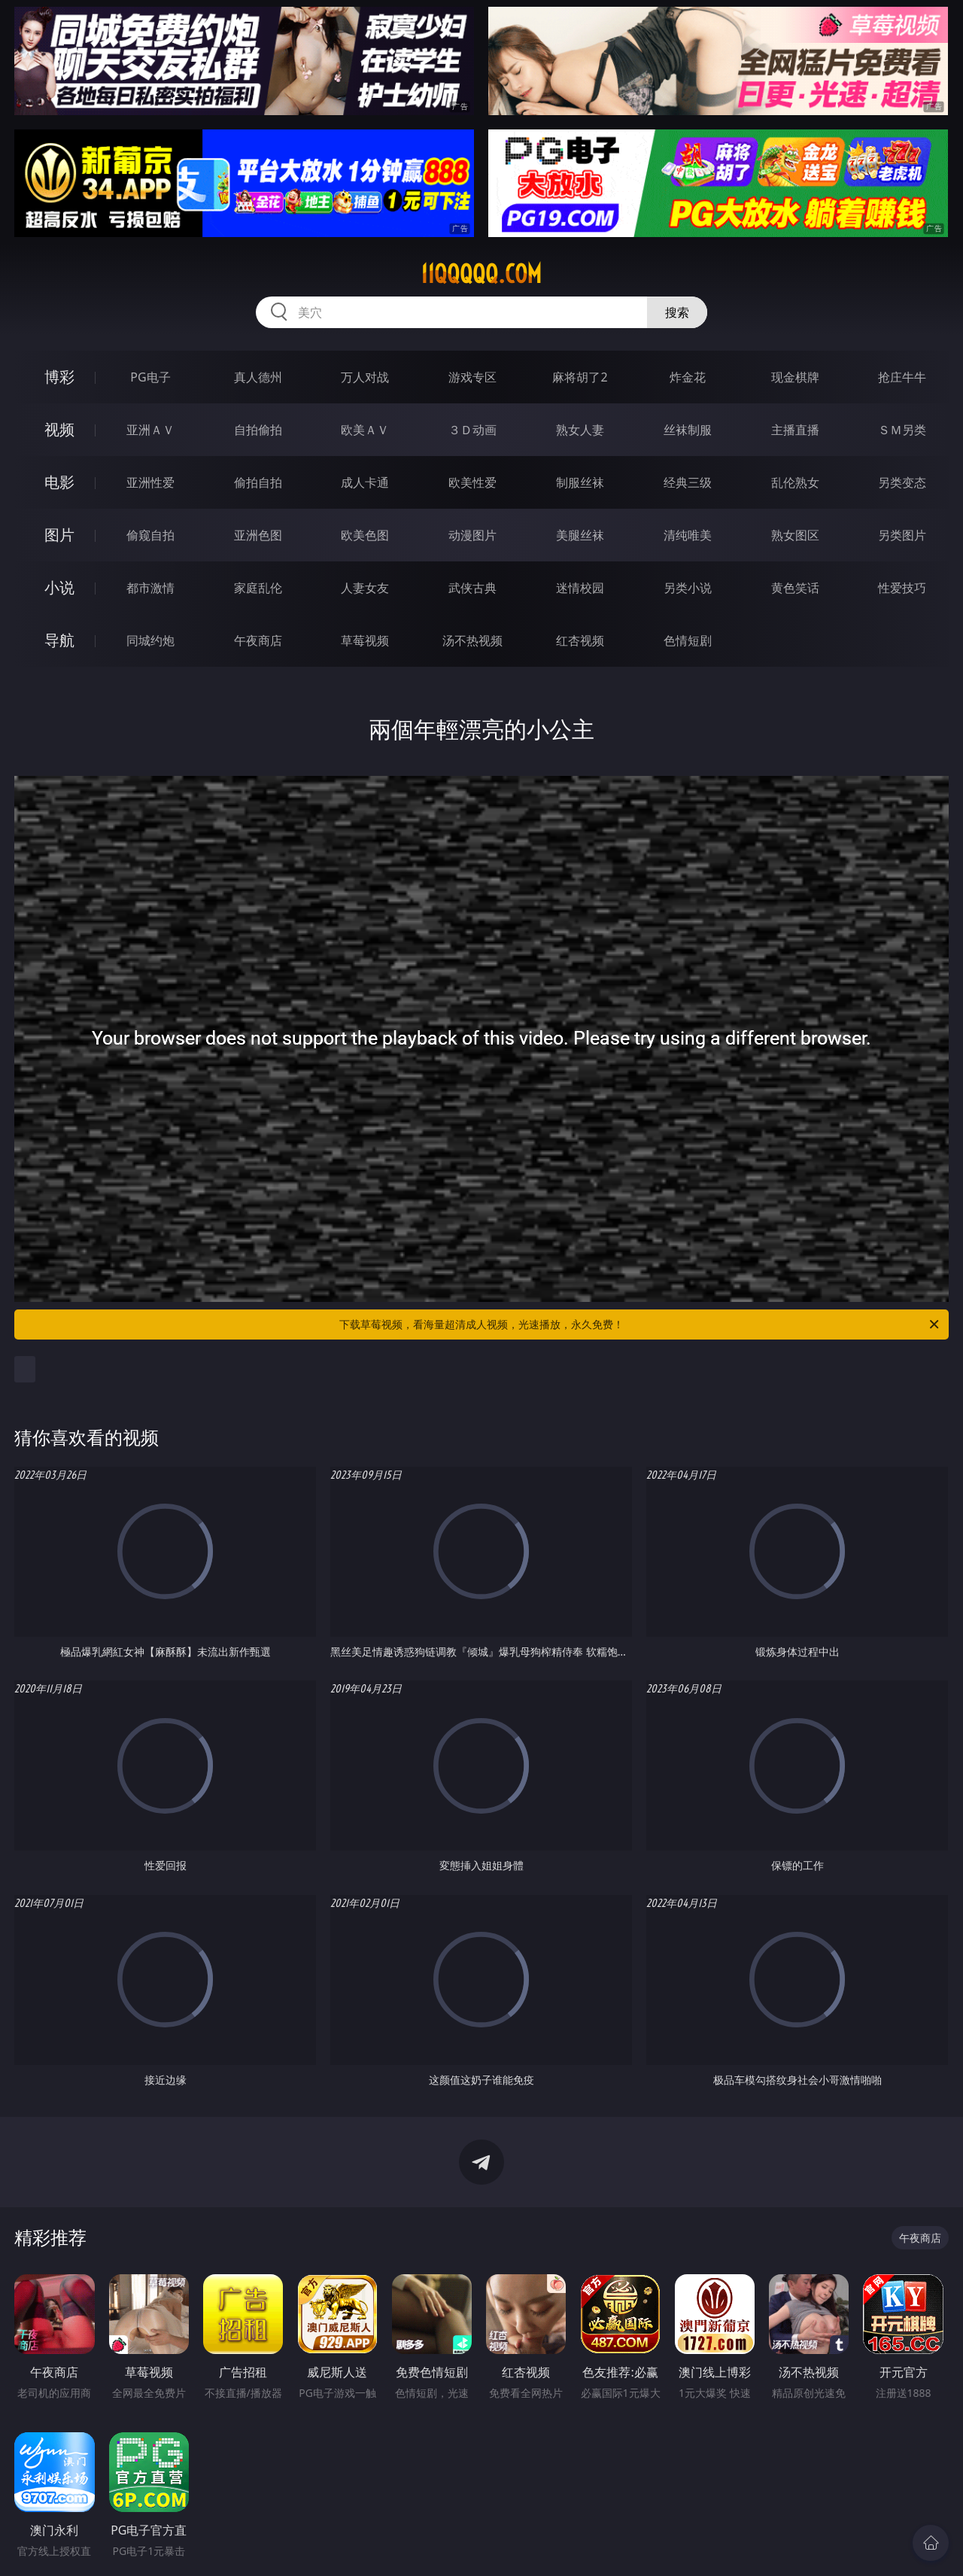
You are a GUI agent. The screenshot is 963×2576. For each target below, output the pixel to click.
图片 (59, 535)
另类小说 (688, 587)
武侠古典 (472, 587)
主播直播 (795, 429)
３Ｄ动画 (472, 429)
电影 (59, 482)
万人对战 (365, 377)
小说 (59, 587)
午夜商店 (258, 640)
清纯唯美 (688, 535)
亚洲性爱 (150, 482)
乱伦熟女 (795, 482)
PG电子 (150, 377)
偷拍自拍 (258, 482)
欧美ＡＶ (365, 429)
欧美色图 (365, 535)
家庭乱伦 (258, 587)
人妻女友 (365, 587)
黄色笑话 (795, 587)
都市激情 (150, 587)
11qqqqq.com (481, 274)
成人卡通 (365, 482)
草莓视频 (365, 640)
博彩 (59, 376)
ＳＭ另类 (902, 429)
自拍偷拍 (258, 429)
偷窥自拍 (150, 535)
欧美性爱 (472, 482)
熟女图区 (795, 535)
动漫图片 (472, 535)
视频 (59, 429)
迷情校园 (580, 587)
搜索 (677, 312)
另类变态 (902, 482)
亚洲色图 (258, 535)
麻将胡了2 (579, 377)
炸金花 (688, 377)
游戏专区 (472, 377)
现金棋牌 (795, 377)
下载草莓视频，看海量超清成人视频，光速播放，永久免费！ (640, 1324)
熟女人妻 (580, 429)
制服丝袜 (580, 482)
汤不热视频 (472, 640)
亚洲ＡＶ (150, 429)
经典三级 (688, 482)
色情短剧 (688, 640)
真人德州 (258, 377)
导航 (59, 640)
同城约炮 (150, 640)
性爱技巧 (902, 587)
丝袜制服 (688, 429)
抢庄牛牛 (902, 377)
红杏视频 (580, 640)
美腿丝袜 (580, 535)
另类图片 (902, 535)
